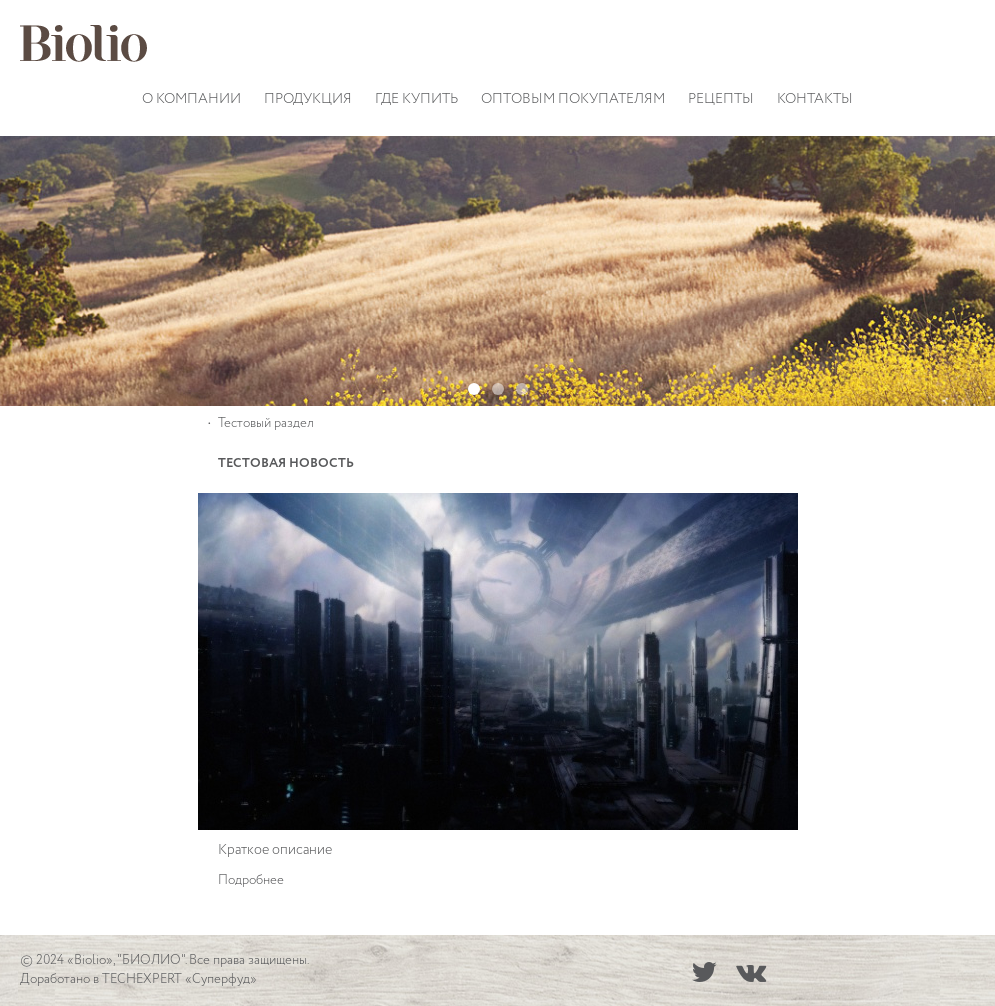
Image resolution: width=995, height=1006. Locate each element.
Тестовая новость (286, 463)
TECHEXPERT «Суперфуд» (179, 979)
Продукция (308, 99)
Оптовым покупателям (573, 99)
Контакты (815, 99)
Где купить (416, 99)
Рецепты (721, 99)
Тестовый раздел (266, 423)
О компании (191, 99)
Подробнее (251, 880)
